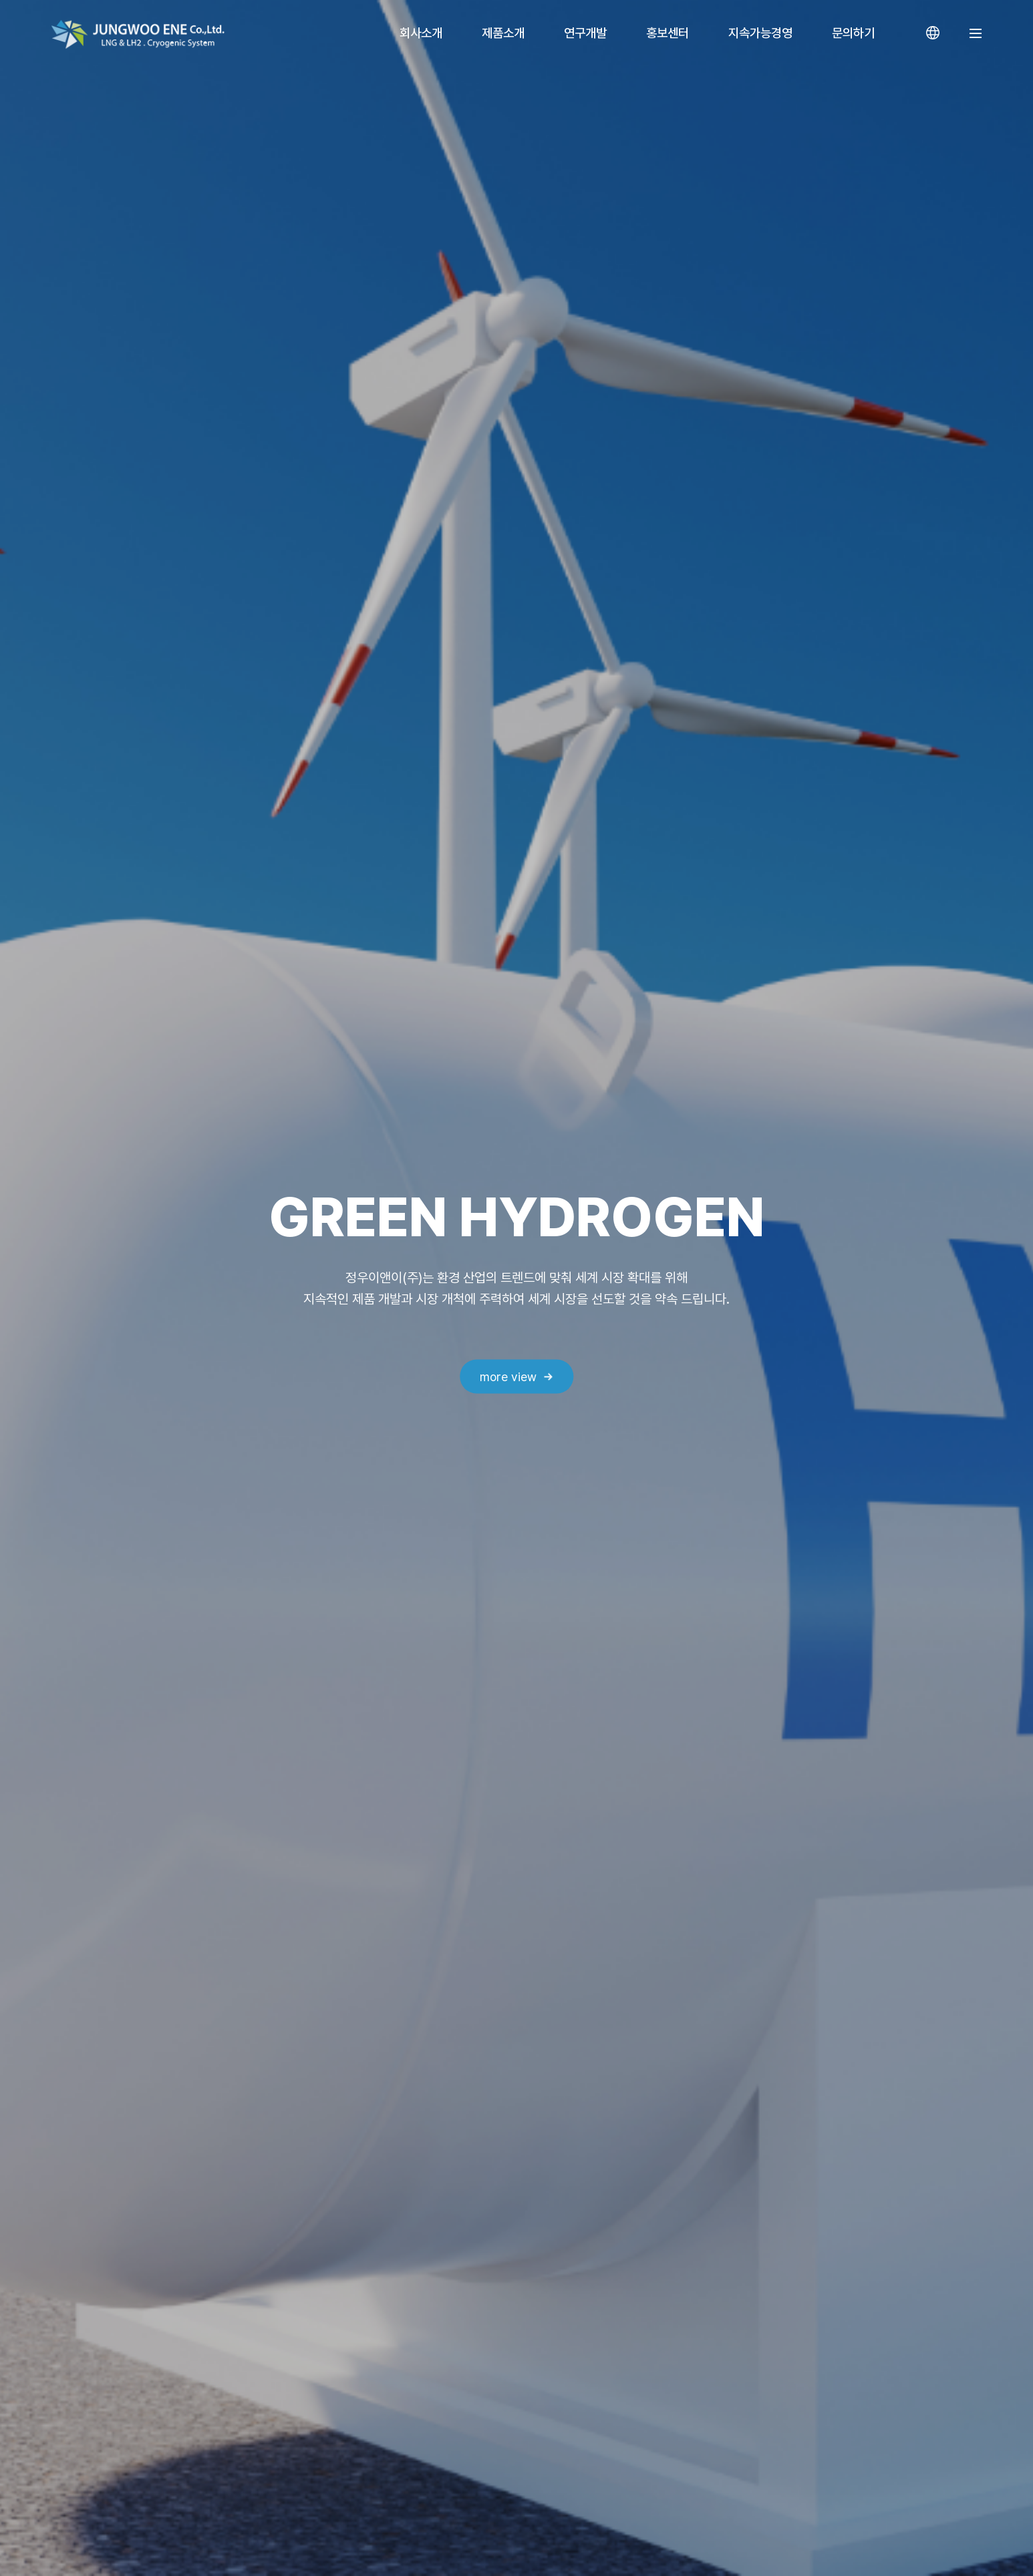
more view (508, 1376)
